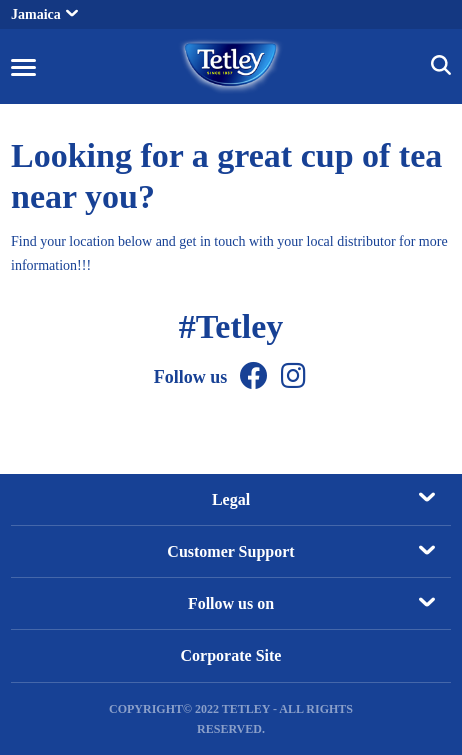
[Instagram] (293, 376)
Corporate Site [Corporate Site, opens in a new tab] (231, 655)
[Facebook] (254, 376)
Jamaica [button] (44, 14)
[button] (23, 66)
